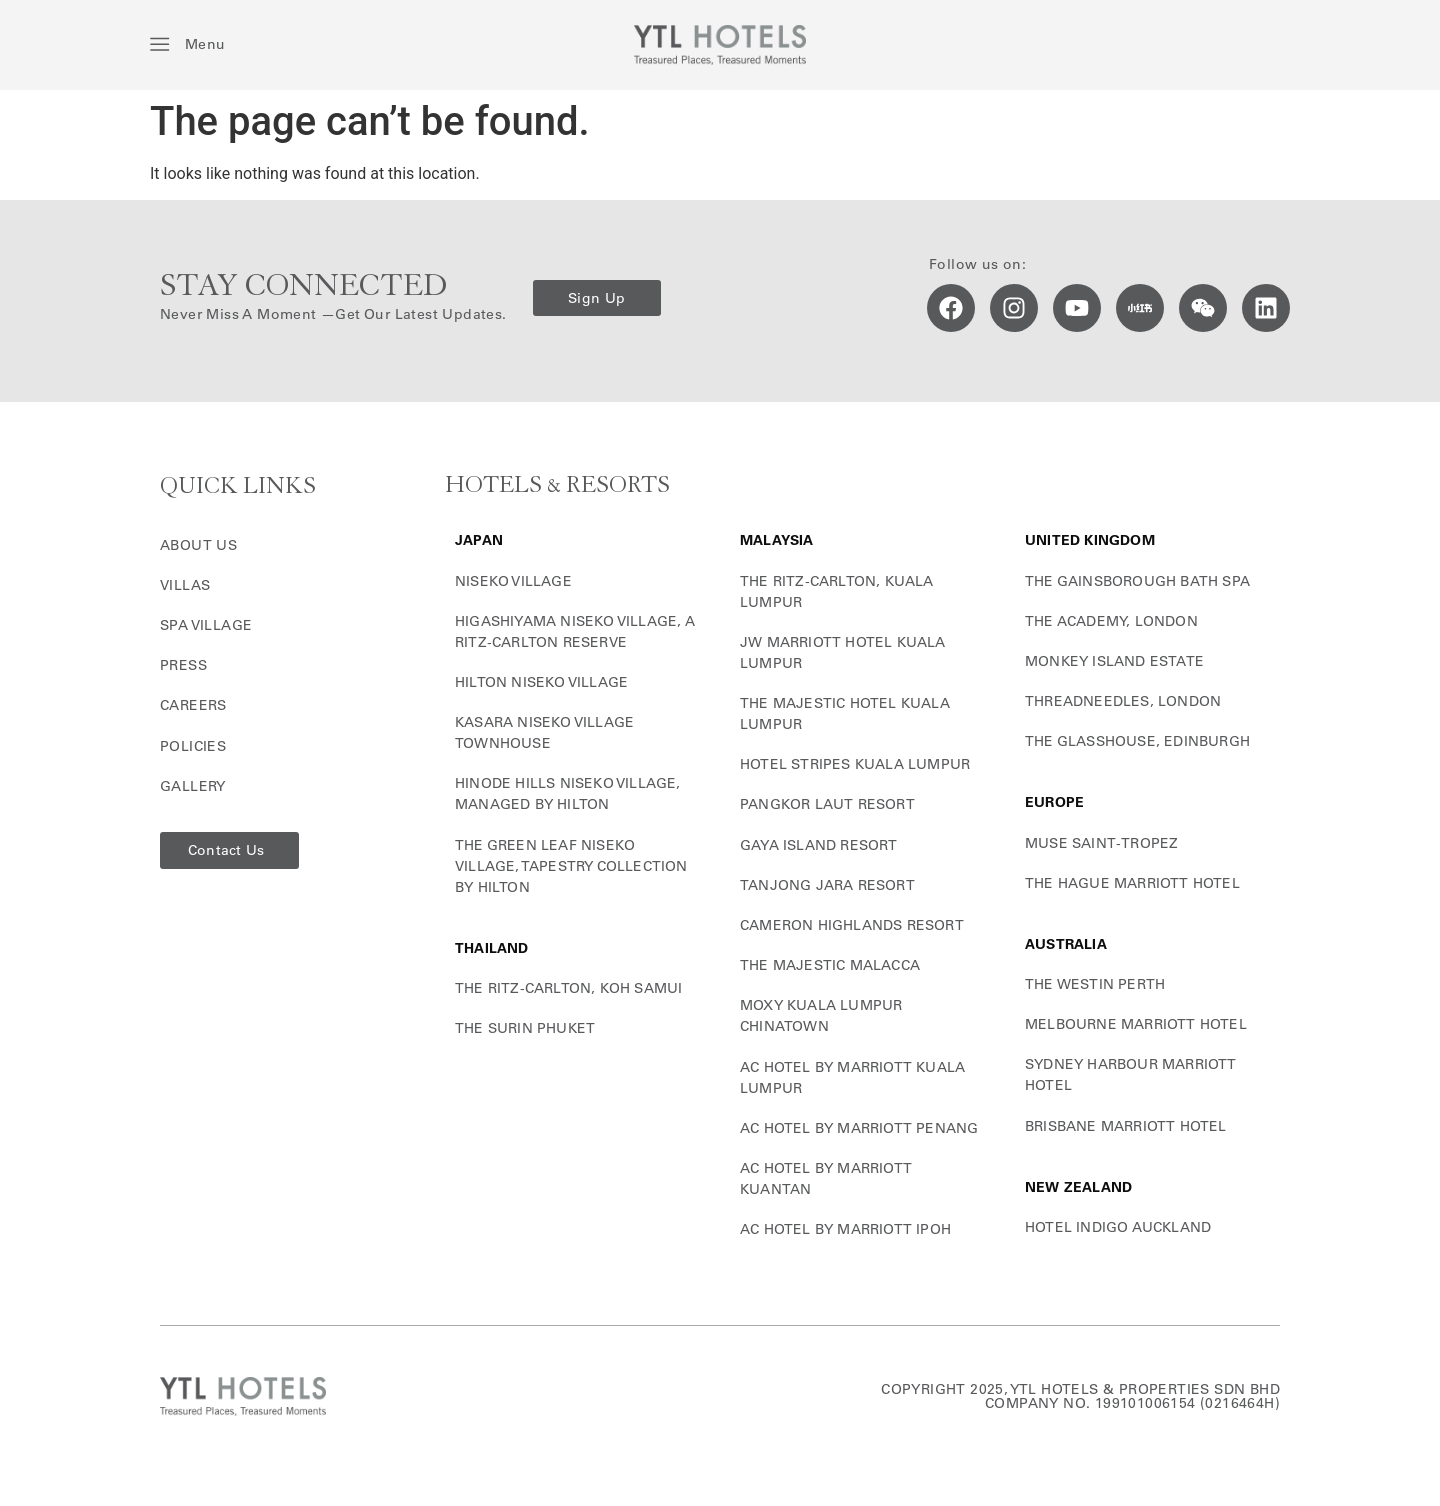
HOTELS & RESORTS (557, 485)
